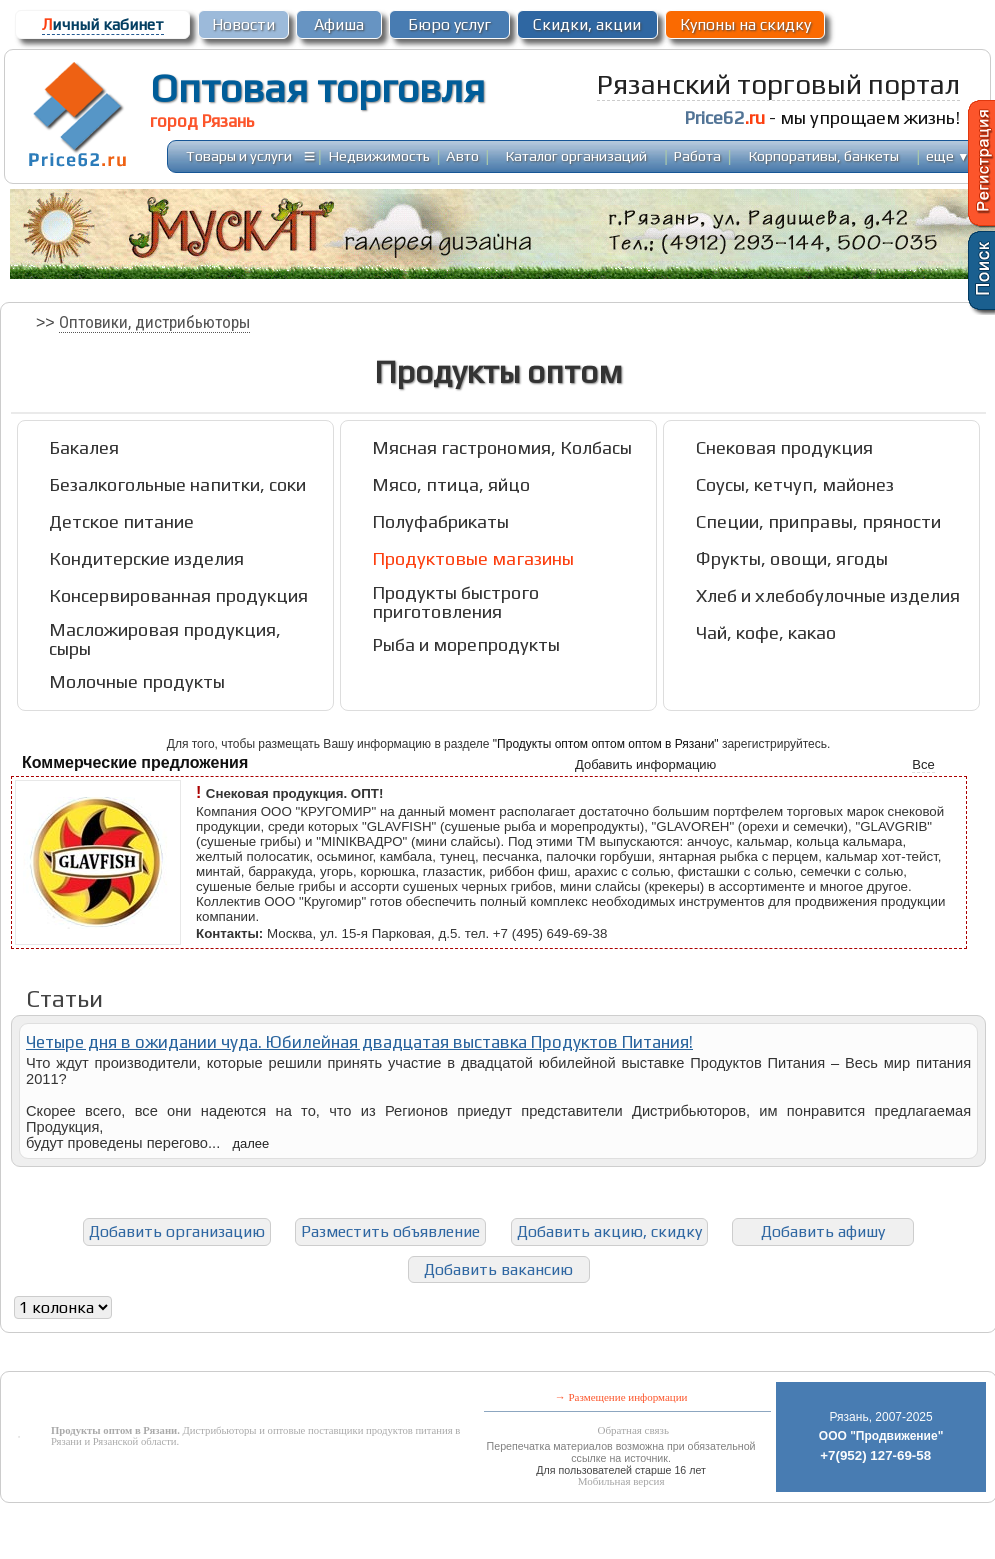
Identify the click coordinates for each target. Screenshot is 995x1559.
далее (250, 1143)
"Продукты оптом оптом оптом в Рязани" (606, 744)
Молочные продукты (137, 681)
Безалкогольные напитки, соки (177, 484)
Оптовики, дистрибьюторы (154, 322)
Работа (697, 155)
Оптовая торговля (317, 88)
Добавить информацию (645, 764)
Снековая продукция (784, 447)
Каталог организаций (576, 155)
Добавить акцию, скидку (609, 1231)
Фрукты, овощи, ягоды (792, 558)
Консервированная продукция (178, 595)
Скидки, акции (587, 24)
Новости (243, 24)
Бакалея (84, 447)
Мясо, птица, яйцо (451, 484)
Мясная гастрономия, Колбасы (502, 447)
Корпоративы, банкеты (824, 155)
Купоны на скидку (745, 24)
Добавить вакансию (498, 1269)
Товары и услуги (239, 155)
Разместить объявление (390, 1231)
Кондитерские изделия (146, 558)
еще (947, 155)
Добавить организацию (177, 1231)
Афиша (339, 24)
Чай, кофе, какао (766, 632)
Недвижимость (379, 155)
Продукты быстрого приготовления (455, 602)
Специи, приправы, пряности (818, 521)
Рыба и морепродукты (466, 644)
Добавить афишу (823, 1231)
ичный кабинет (103, 24)
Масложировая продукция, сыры (165, 639)
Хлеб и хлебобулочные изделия (828, 595)
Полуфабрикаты (440, 521)
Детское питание (121, 521)
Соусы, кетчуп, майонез (795, 484)
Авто (462, 155)
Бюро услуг (449, 24)
